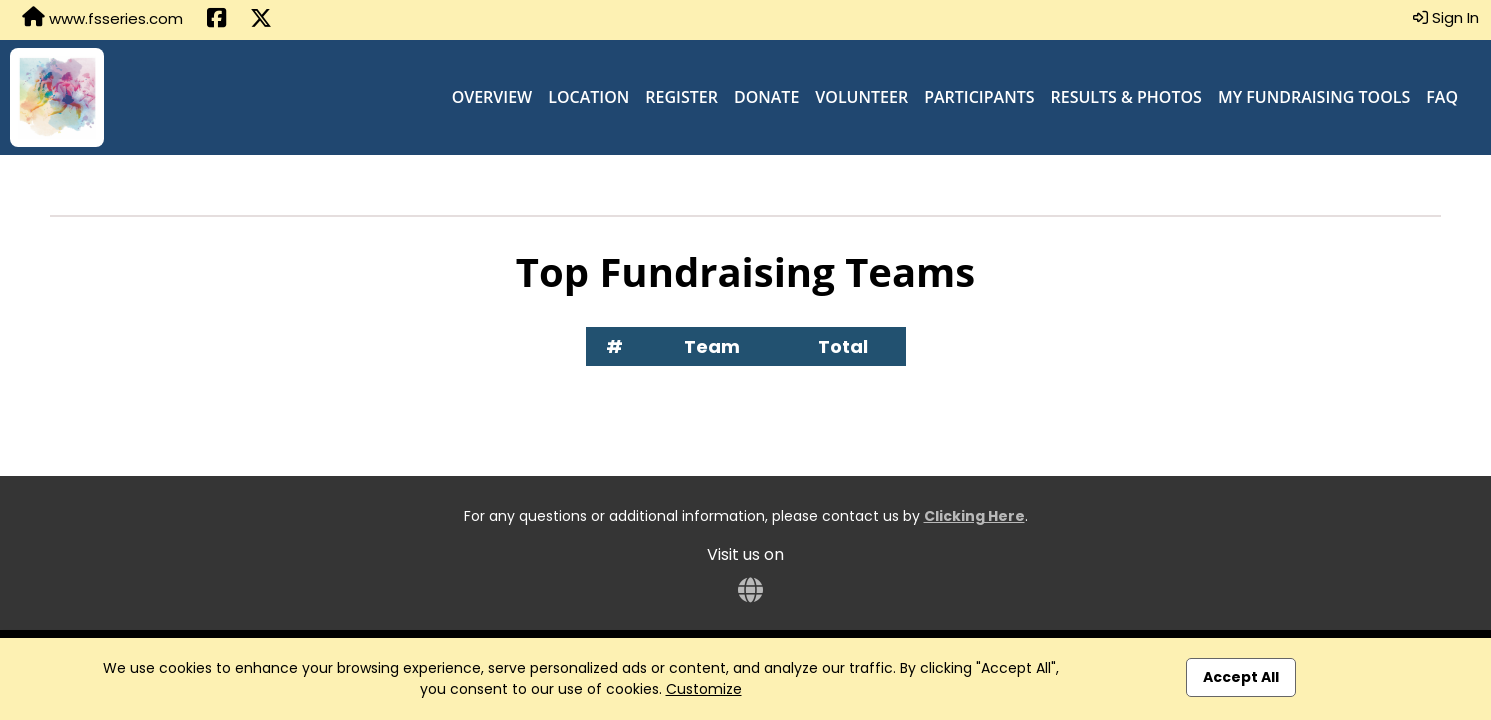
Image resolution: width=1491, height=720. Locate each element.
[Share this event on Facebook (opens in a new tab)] (216, 20)
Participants (979, 97)
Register (681, 97)
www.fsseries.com (102, 18)
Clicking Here (974, 516)
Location (588, 97)
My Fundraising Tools (1314, 97)
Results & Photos (1126, 97)
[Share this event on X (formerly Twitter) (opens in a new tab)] (261, 20)
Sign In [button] (1446, 17)
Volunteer (861, 97)
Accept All (1241, 677)
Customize (704, 689)
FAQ (1442, 97)
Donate (766, 97)
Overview (492, 97)
